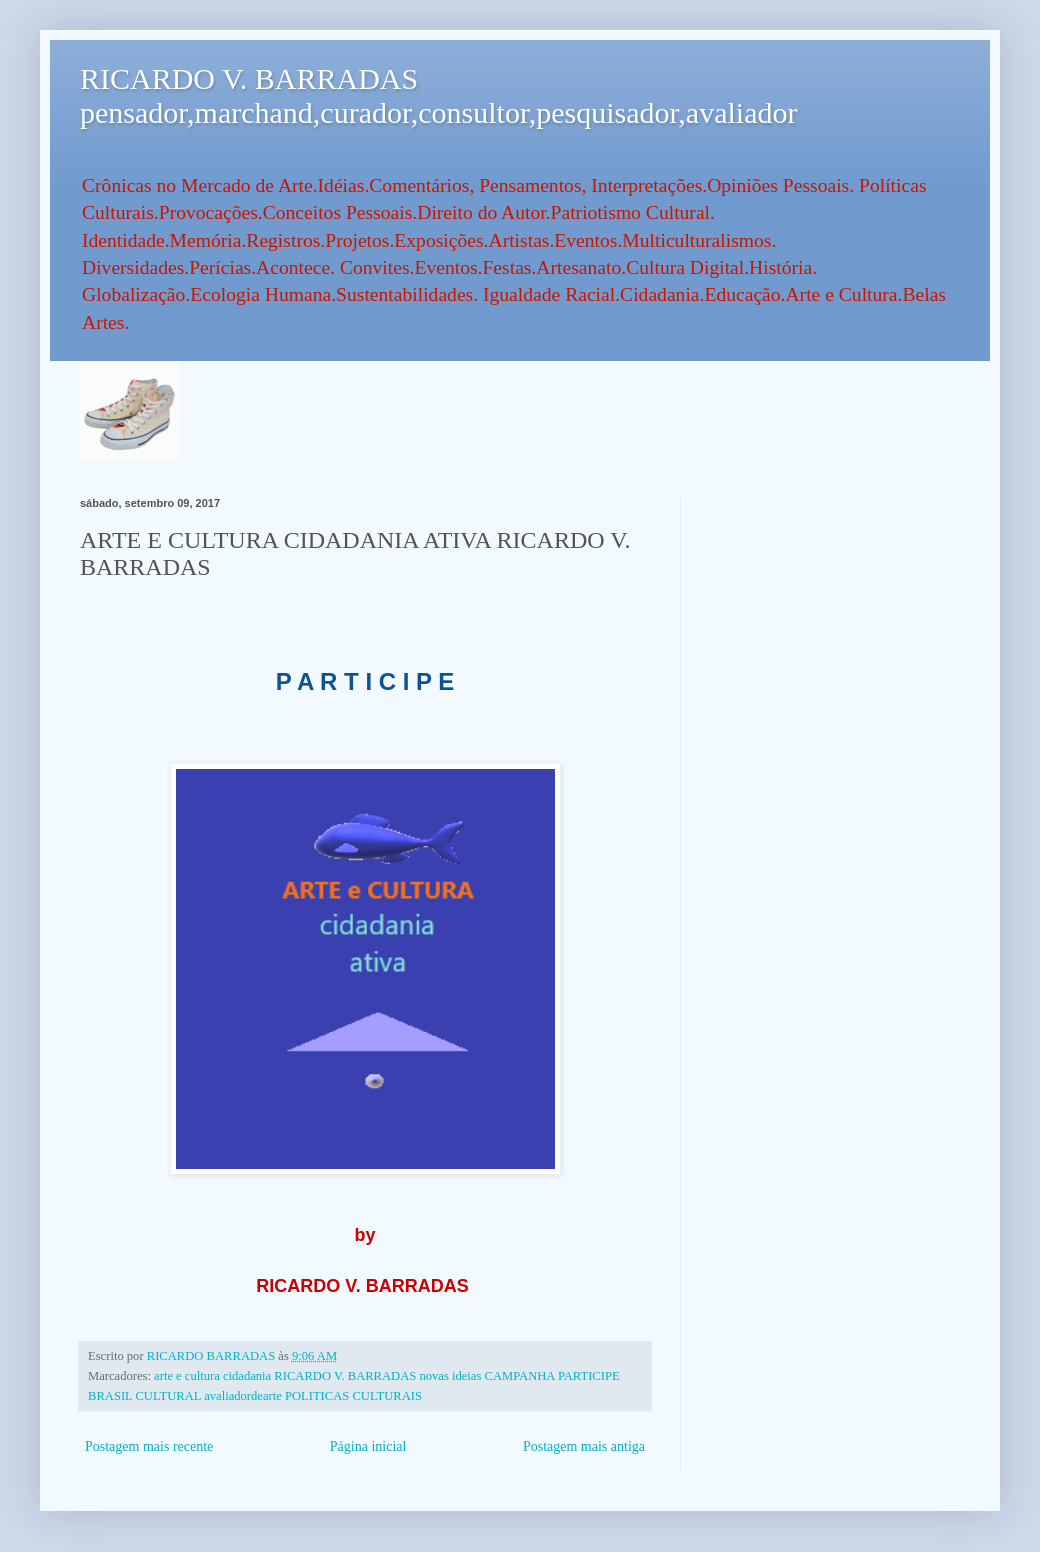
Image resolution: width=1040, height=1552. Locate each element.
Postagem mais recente (149, 1446)
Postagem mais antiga (584, 1446)
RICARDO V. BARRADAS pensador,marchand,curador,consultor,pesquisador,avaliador (438, 95)
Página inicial (368, 1446)
